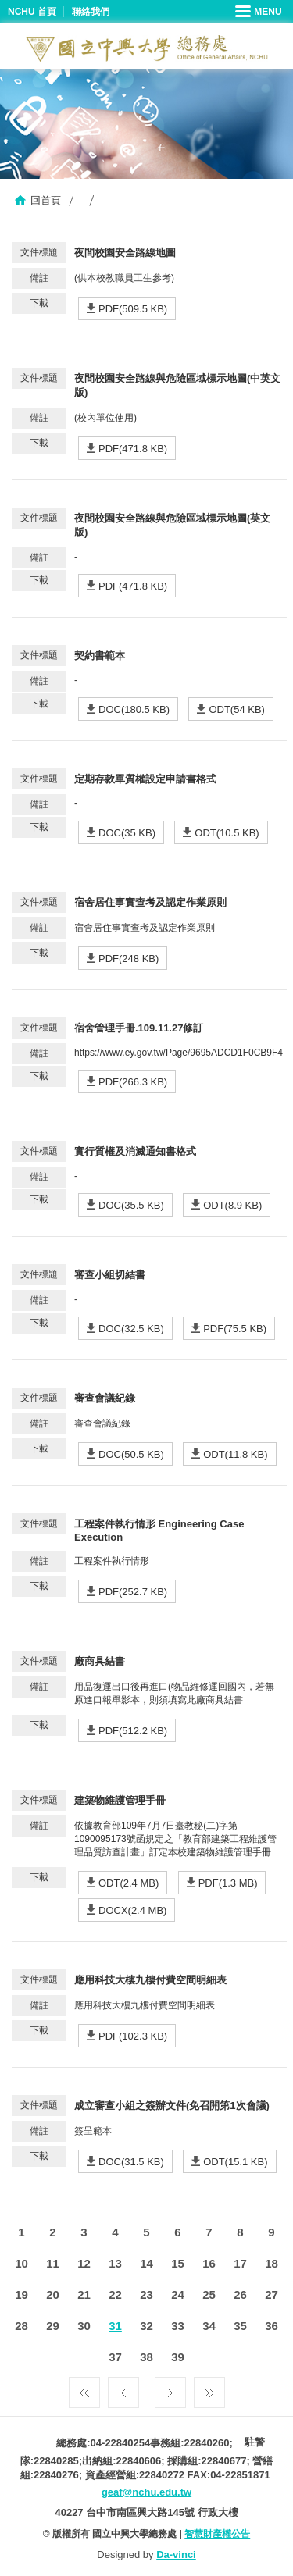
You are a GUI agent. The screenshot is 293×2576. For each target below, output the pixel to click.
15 (177, 2263)
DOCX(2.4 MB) (132, 1910)
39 (177, 2357)
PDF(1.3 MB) (228, 1883)
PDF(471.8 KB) (132, 448)
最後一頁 (209, 2388)
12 (84, 2263)
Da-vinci (176, 2554)
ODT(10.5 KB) (227, 833)
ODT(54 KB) (237, 709)
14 (146, 2263)
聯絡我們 (90, 11)
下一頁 (170, 2388)
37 (115, 2357)
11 (52, 2263)
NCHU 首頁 (32, 11)
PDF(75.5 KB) (234, 1328)
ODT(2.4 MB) (128, 1883)
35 (240, 2325)
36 (271, 2325)
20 (52, 2294)
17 (240, 2263)
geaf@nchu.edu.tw (146, 2492)
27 (271, 2294)
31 (115, 2325)
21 (84, 2294)
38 (146, 2357)
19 (21, 2294)
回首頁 (45, 200)
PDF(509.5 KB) (132, 309)
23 (146, 2294)
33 (177, 2325)
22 (115, 2294)
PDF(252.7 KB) (132, 1592)
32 (146, 2325)
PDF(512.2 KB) (132, 1731)
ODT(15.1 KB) (235, 2162)
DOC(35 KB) (126, 833)
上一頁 (123, 2388)
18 (271, 2263)
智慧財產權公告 (217, 2533)
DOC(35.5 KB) (131, 1205)
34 (209, 2325)
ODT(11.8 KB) (235, 1454)
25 (209, 2294)
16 (209, 2263)
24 (177, 2294)
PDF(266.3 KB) (132, 1082)
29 (52, 2325)
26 (240, 2294)
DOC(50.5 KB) (131, 1454)
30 (84, 2325)
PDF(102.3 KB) (132, 2036)
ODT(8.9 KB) (232, 1205)
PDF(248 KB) (128, 958)
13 (115, 2263)
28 (21, 2325)
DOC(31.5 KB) (131, 2162)
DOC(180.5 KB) (134, 709)
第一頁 (84, 2388)
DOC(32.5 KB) (131, 1328)
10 (21, 2263)
